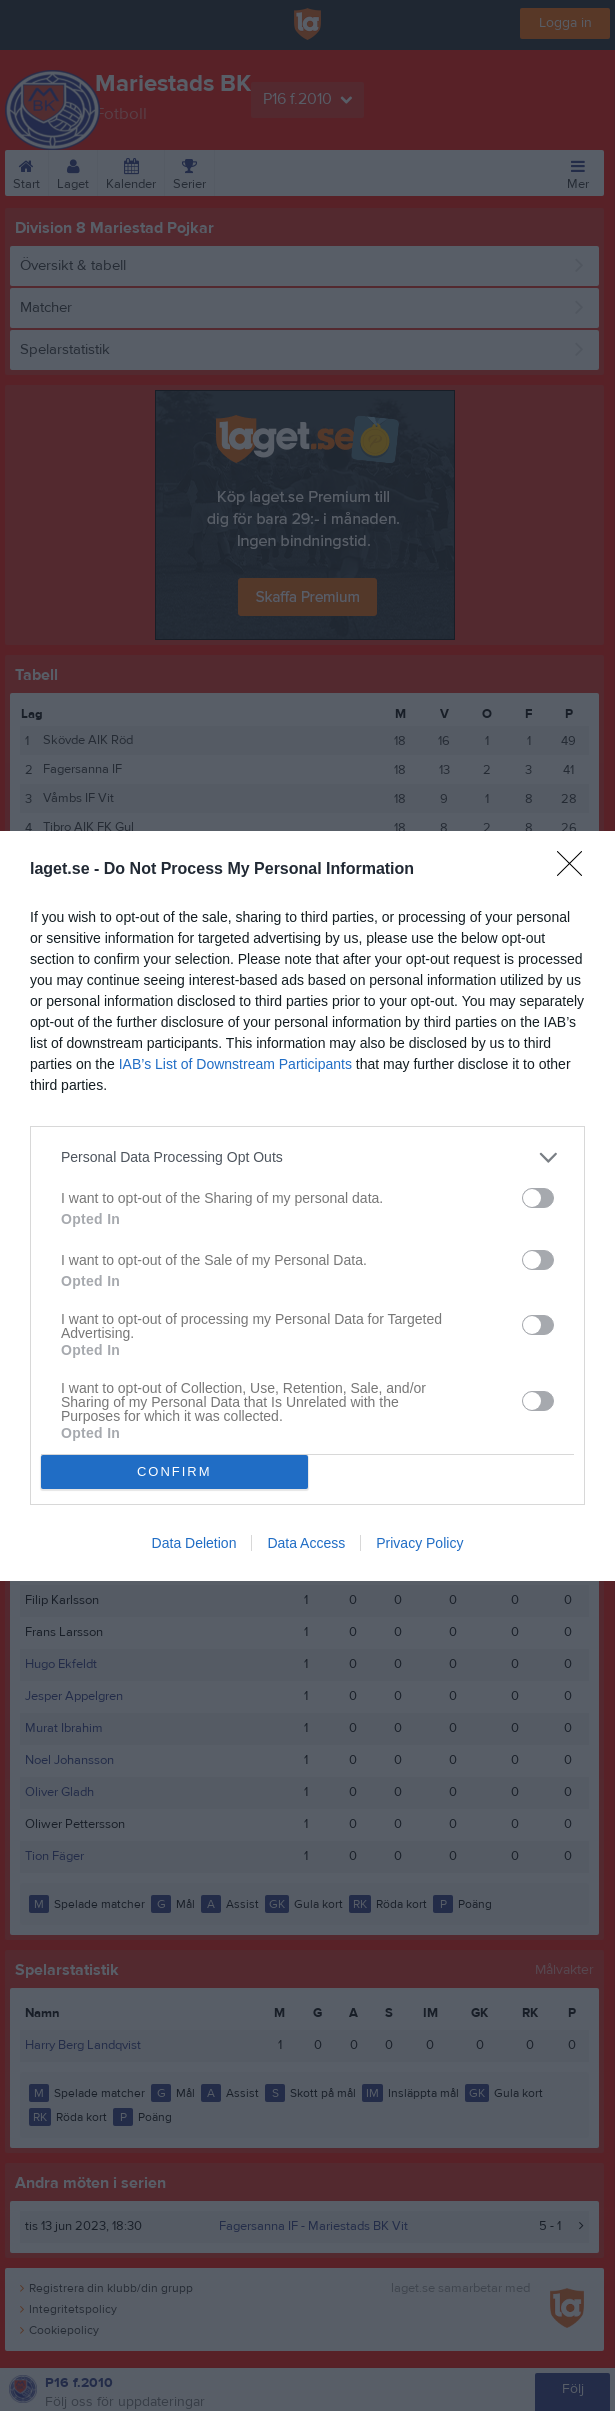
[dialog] (307, 1206)
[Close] (576, 870)
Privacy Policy (419, 1543)
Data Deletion (194, 1543)
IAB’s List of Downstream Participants (235, 1064)
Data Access (306, 1543)
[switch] (538, 1198)
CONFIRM (174, 1471)
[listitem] (307, 1157)
